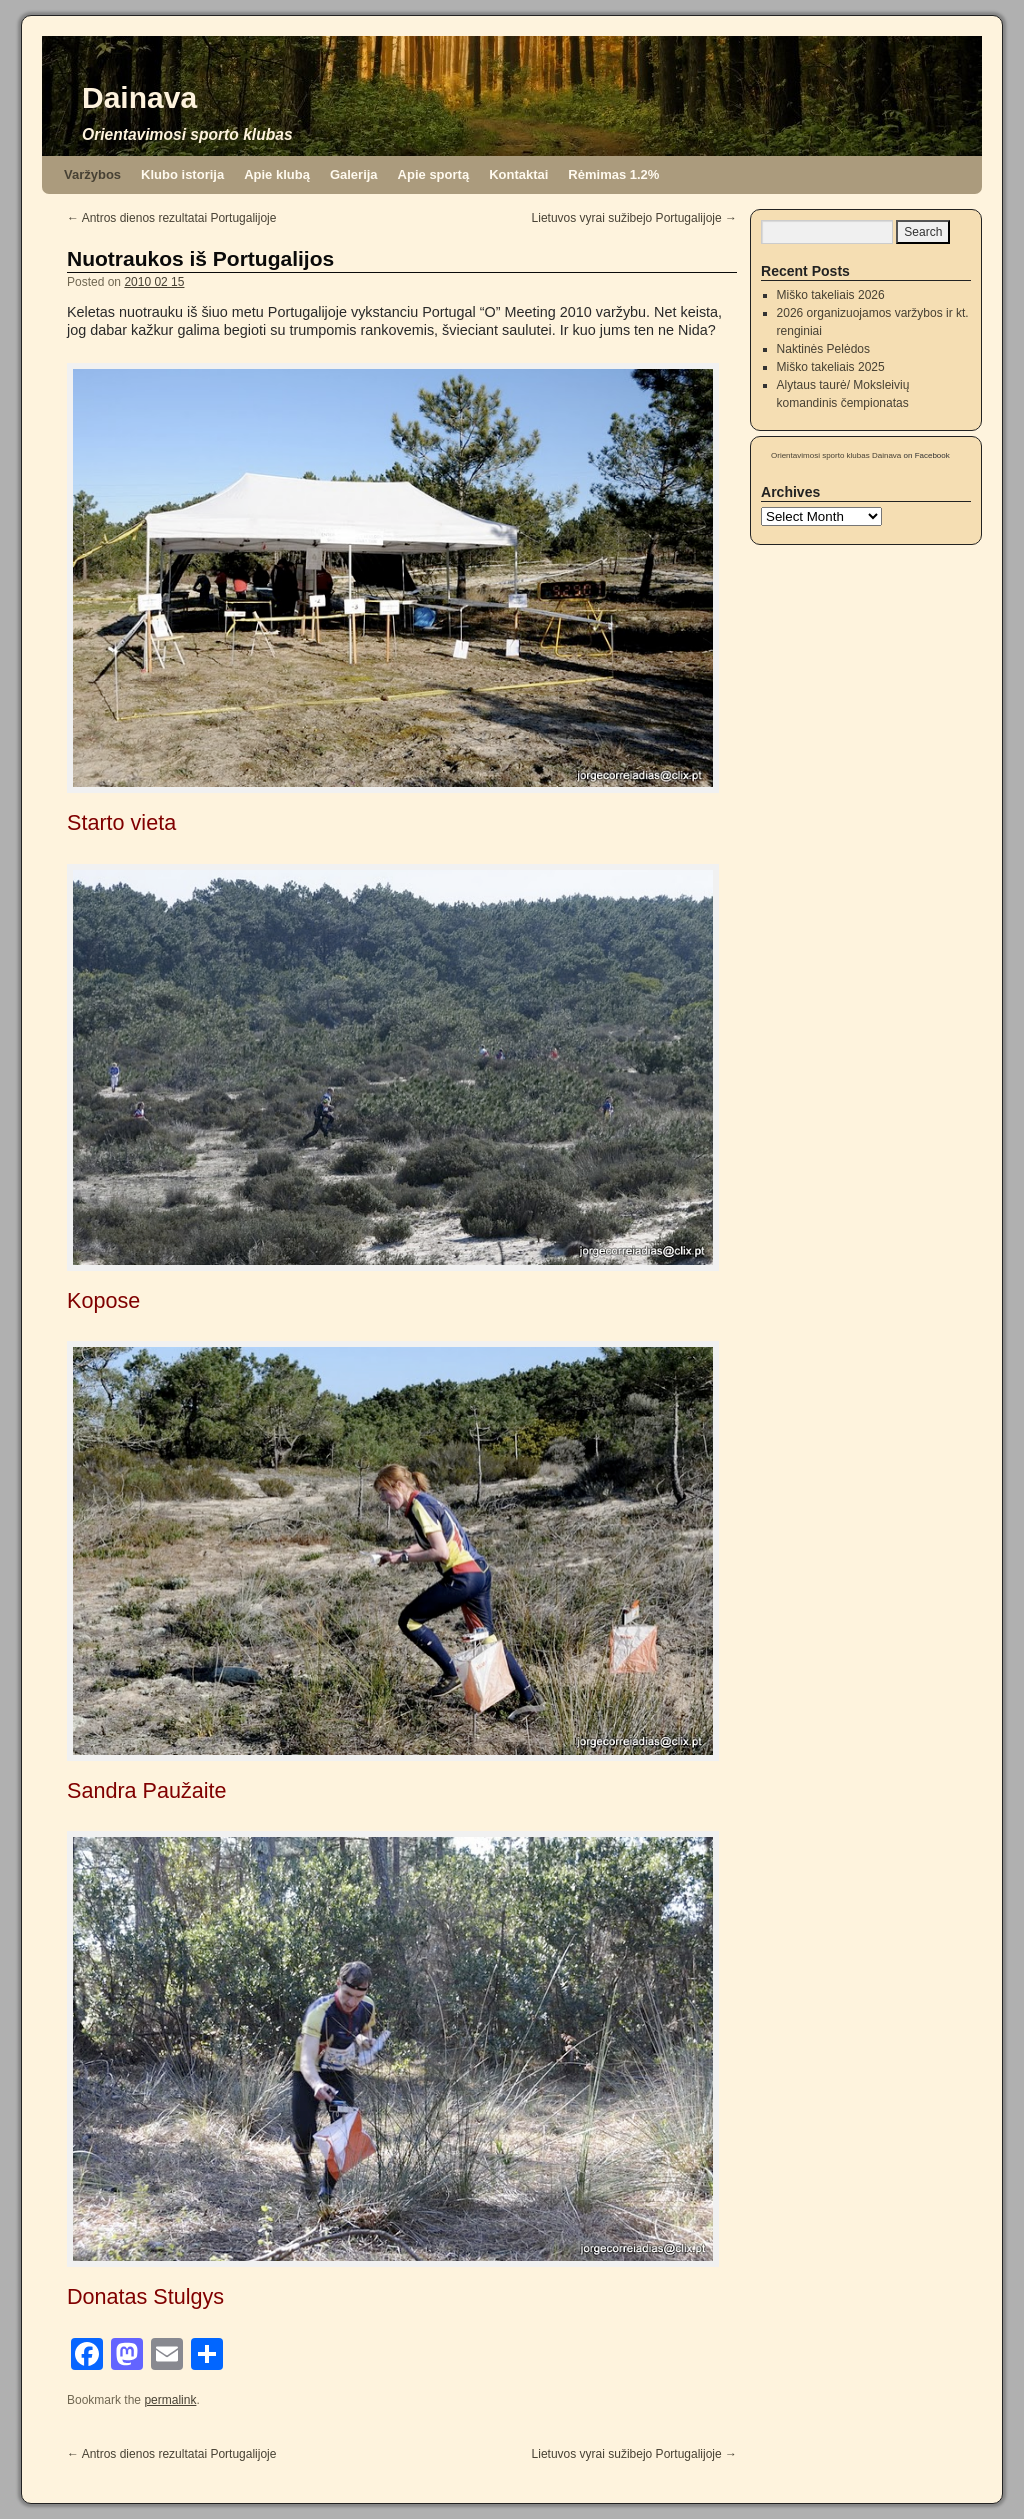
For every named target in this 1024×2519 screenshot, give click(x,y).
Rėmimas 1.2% (613, 174)
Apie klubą (277, 174)
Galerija (354, 174)
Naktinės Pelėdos (823, 349)
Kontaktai (518, 174)
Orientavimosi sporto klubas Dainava (836, 455)
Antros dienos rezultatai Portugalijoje (171, 218)
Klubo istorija (182, 174)
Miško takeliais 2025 (831, 367)
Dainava (139, 97)
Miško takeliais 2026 (831, 295)
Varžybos (92, 174)
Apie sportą (434, 174)
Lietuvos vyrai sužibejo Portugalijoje (634, 218)
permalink (170, 2400)
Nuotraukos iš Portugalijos (200, 258)
